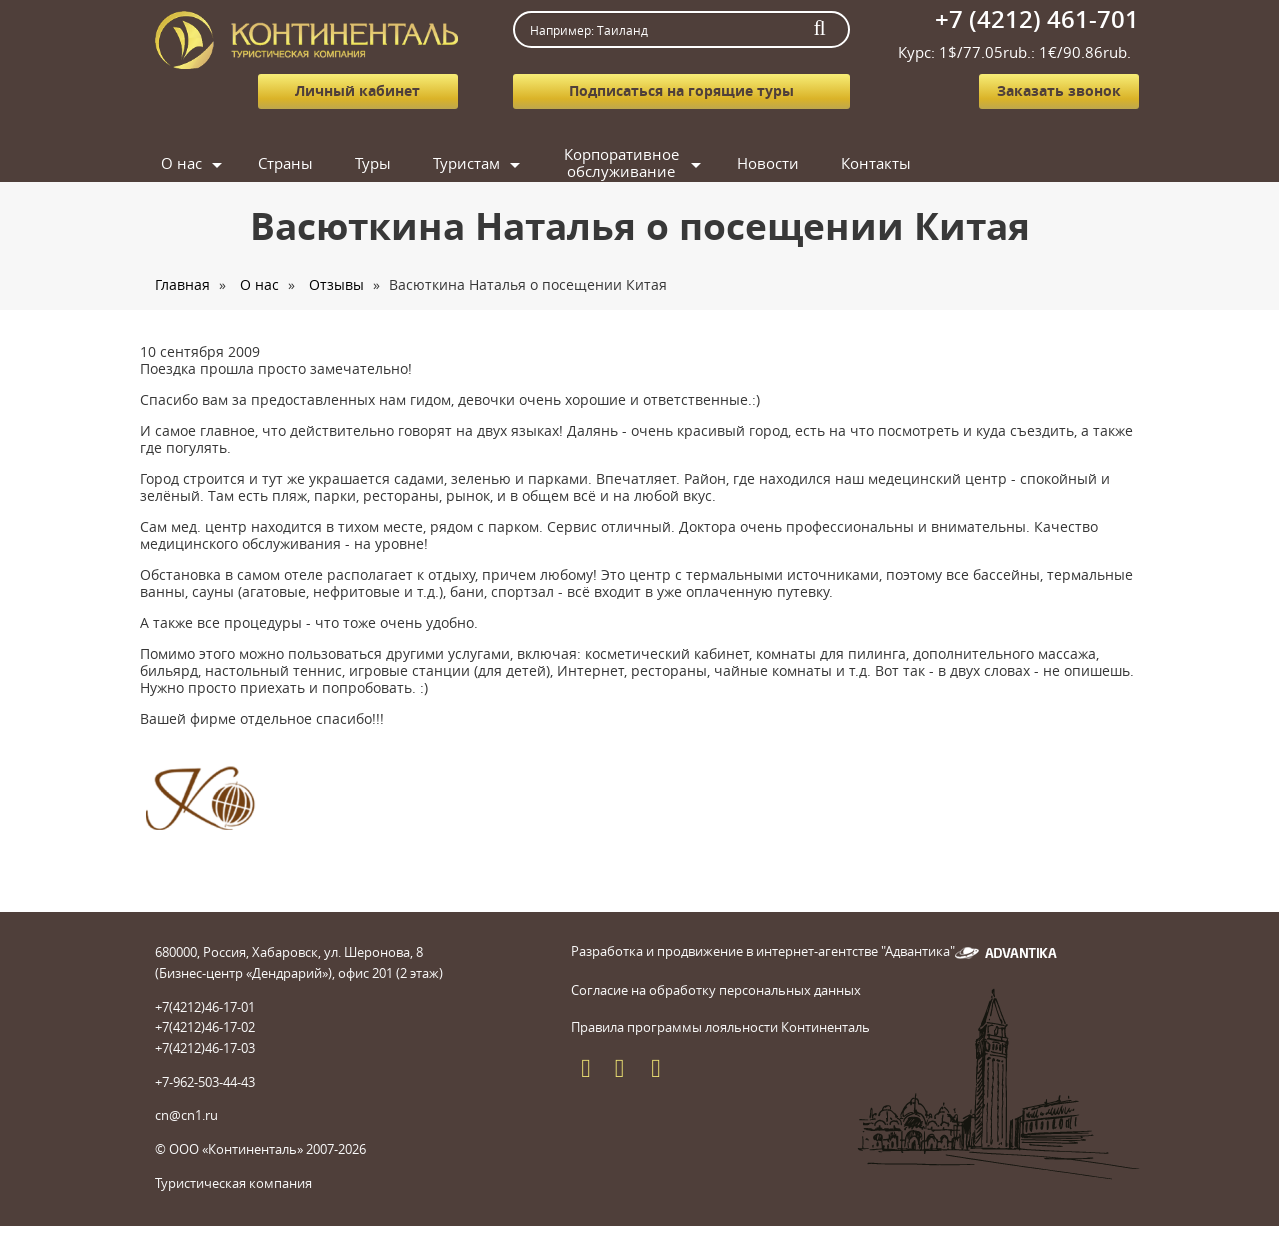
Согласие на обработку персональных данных (716, 990)
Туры (373, 163)
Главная (182, 284)
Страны (285, 163)
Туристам (466, 163)
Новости (768, 163)
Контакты (876, 163)
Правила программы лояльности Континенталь (720, 1027)
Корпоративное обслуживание (621, 163)
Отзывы (336, 284)
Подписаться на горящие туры (681, 90)
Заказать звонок (1059, 90)
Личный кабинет (357, 90)
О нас (181, 163)
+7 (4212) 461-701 (1037, 19)
